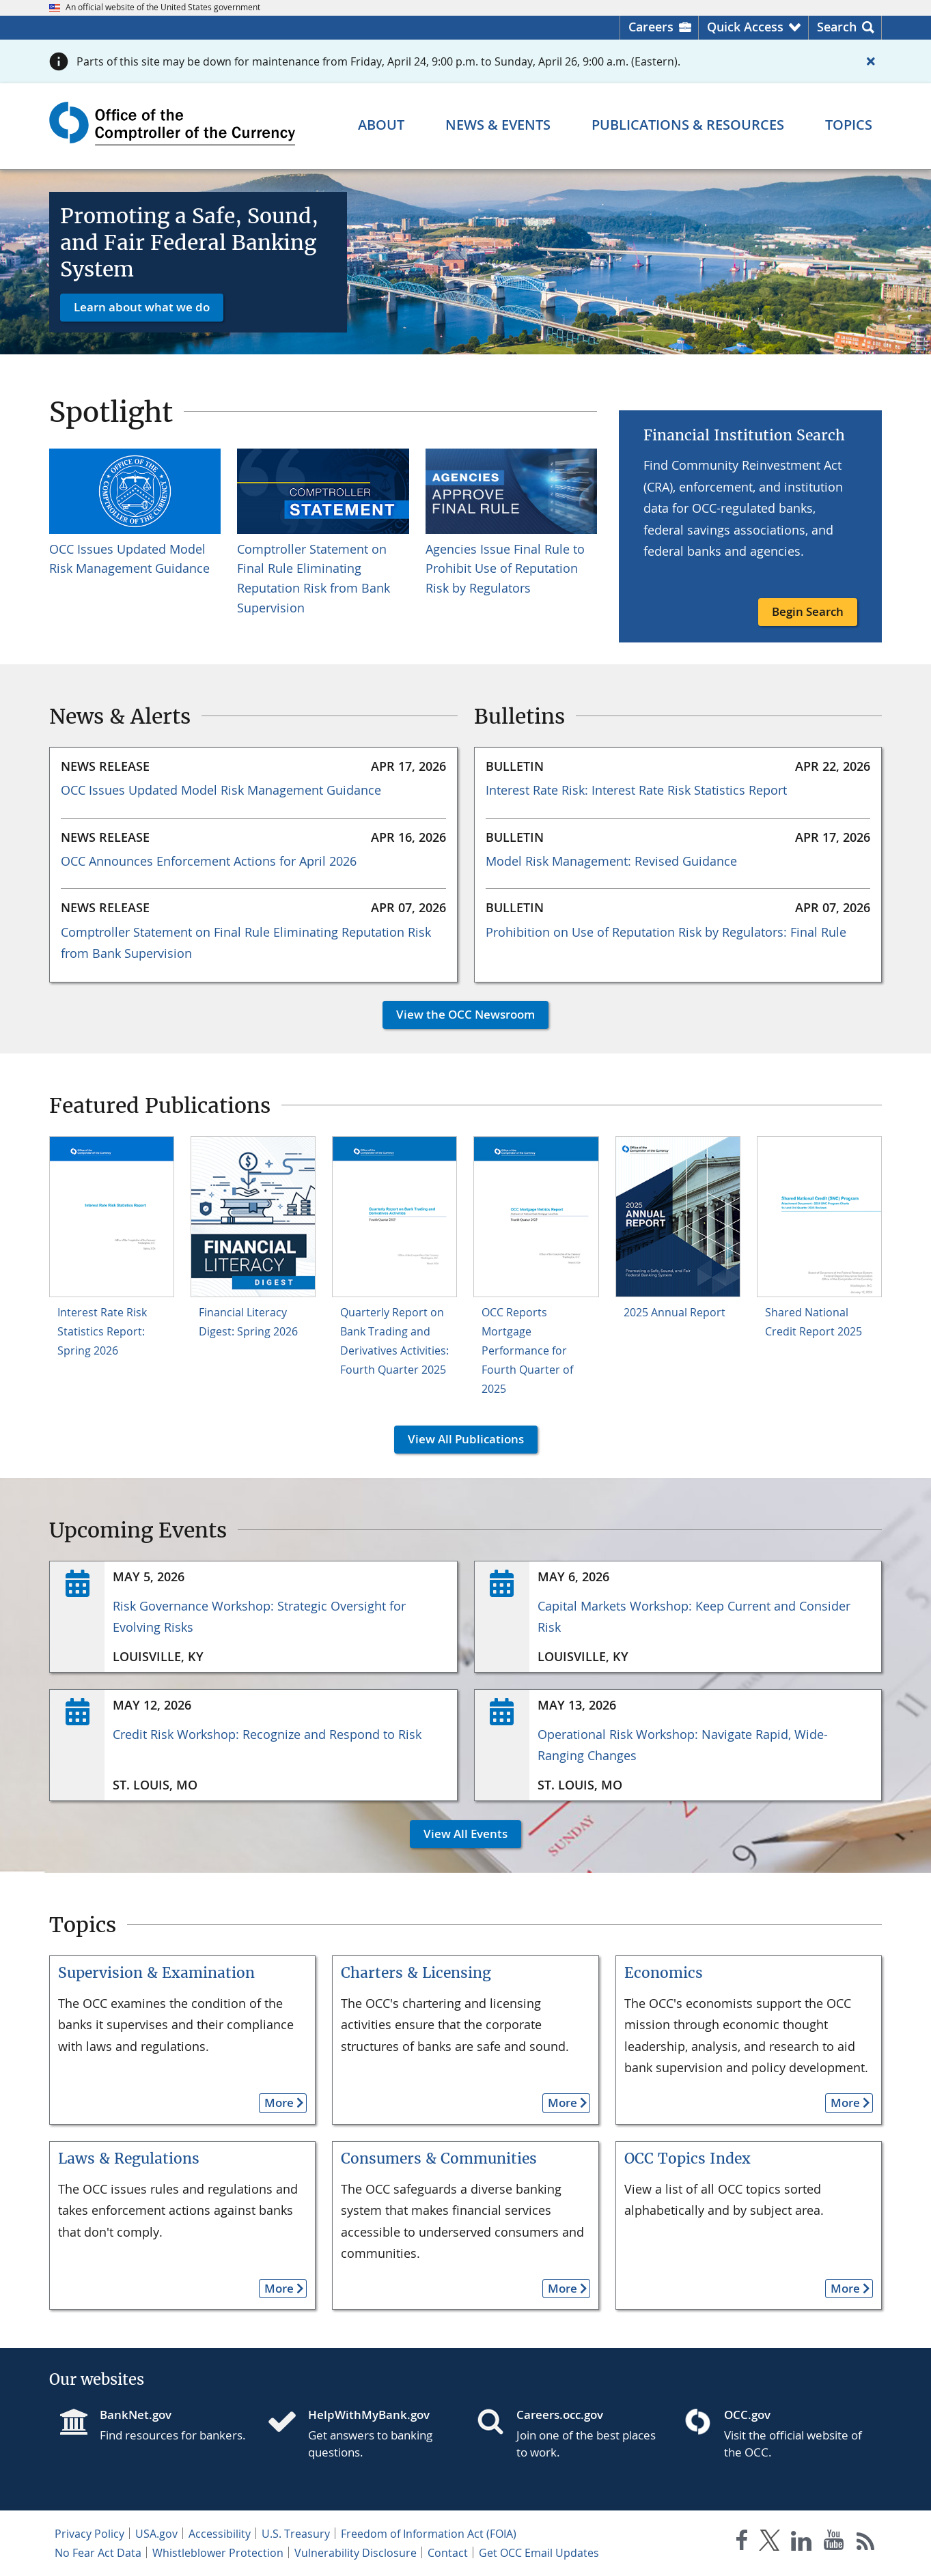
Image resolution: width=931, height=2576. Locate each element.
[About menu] (381, 125)
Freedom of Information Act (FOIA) (428, 2533)
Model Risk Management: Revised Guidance (611, 861)
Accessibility (220, 2533)
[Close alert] (871, 61)
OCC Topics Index (687, 2158)
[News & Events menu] (498, 125)
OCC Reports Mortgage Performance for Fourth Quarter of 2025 (527, 1350)
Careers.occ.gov (559, 2414)
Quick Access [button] (745, 26)
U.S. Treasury (296, 2533)
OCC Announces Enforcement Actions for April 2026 (209, 861)
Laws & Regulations (128, 2158)
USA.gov (156, 2533)
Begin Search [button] (808, 611)
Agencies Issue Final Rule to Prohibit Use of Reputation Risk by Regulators (505, 569)
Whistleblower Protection (217, 2552)
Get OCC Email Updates (539, 2552)
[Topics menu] (848, 125)
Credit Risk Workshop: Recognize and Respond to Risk (267, 1734)
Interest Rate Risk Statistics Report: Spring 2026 (102, 1331)
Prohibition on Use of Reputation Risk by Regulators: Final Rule (666, 932)
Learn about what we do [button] (142, 307)
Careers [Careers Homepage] (650, 26)
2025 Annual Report (674, 1312)
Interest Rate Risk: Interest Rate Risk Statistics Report (636, 790)
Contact (448, 2552)
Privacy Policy (89, 2533)
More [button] (276, 2102)
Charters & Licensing (416, 1973)
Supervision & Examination (156, 1973)
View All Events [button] (459, 1833)
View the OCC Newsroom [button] (459, 1014)
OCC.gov (747, 2414)
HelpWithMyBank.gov (369, 2414)
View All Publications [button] (459, 1439)
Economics (663, 1973)
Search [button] (837, 26)
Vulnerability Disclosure (355, 2552)
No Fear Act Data (98, 2552)
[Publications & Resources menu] (687, 125)
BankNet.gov (135, 2414)
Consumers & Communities (439, 2158)
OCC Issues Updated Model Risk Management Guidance (221, 790)
